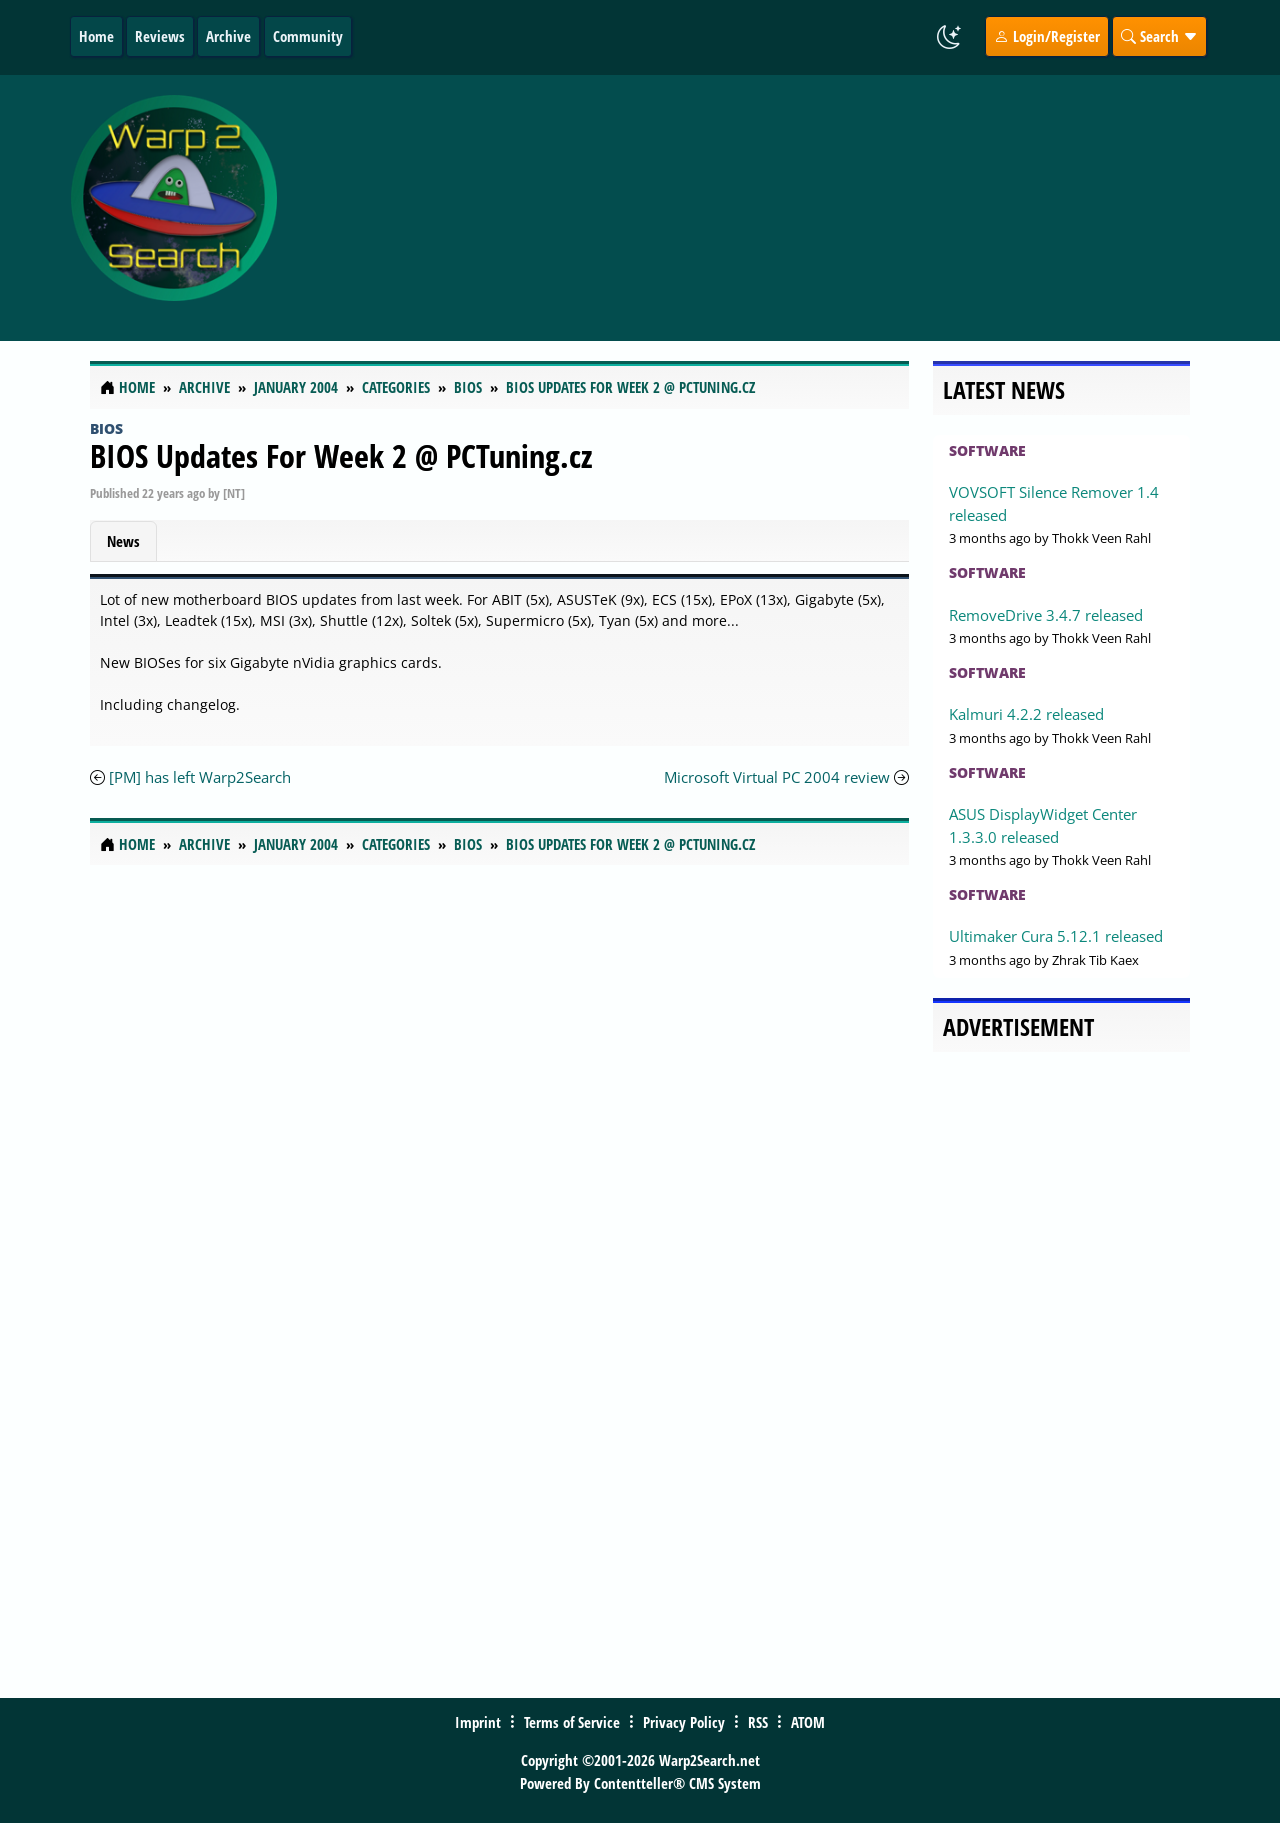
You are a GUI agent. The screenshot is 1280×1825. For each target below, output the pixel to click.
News (123, 541)
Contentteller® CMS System (677, 1783)
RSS (758, 1722)
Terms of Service (572, 1722)
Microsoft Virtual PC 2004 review (777, 777)
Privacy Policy (684, 1722)
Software (987, 450)
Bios (106, 428)
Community (308, 36)
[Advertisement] (772, 208)
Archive (228, 36)
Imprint (478, 1722)
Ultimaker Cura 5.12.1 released (1056, 936)
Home (96, 36)
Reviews (160, 36)
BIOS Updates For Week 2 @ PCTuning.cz (341, 455)
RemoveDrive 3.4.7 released (1046, 615)
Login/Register (1047, 36)
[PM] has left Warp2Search (200, 777)
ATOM (808, 1722)
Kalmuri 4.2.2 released (1026, 714)
